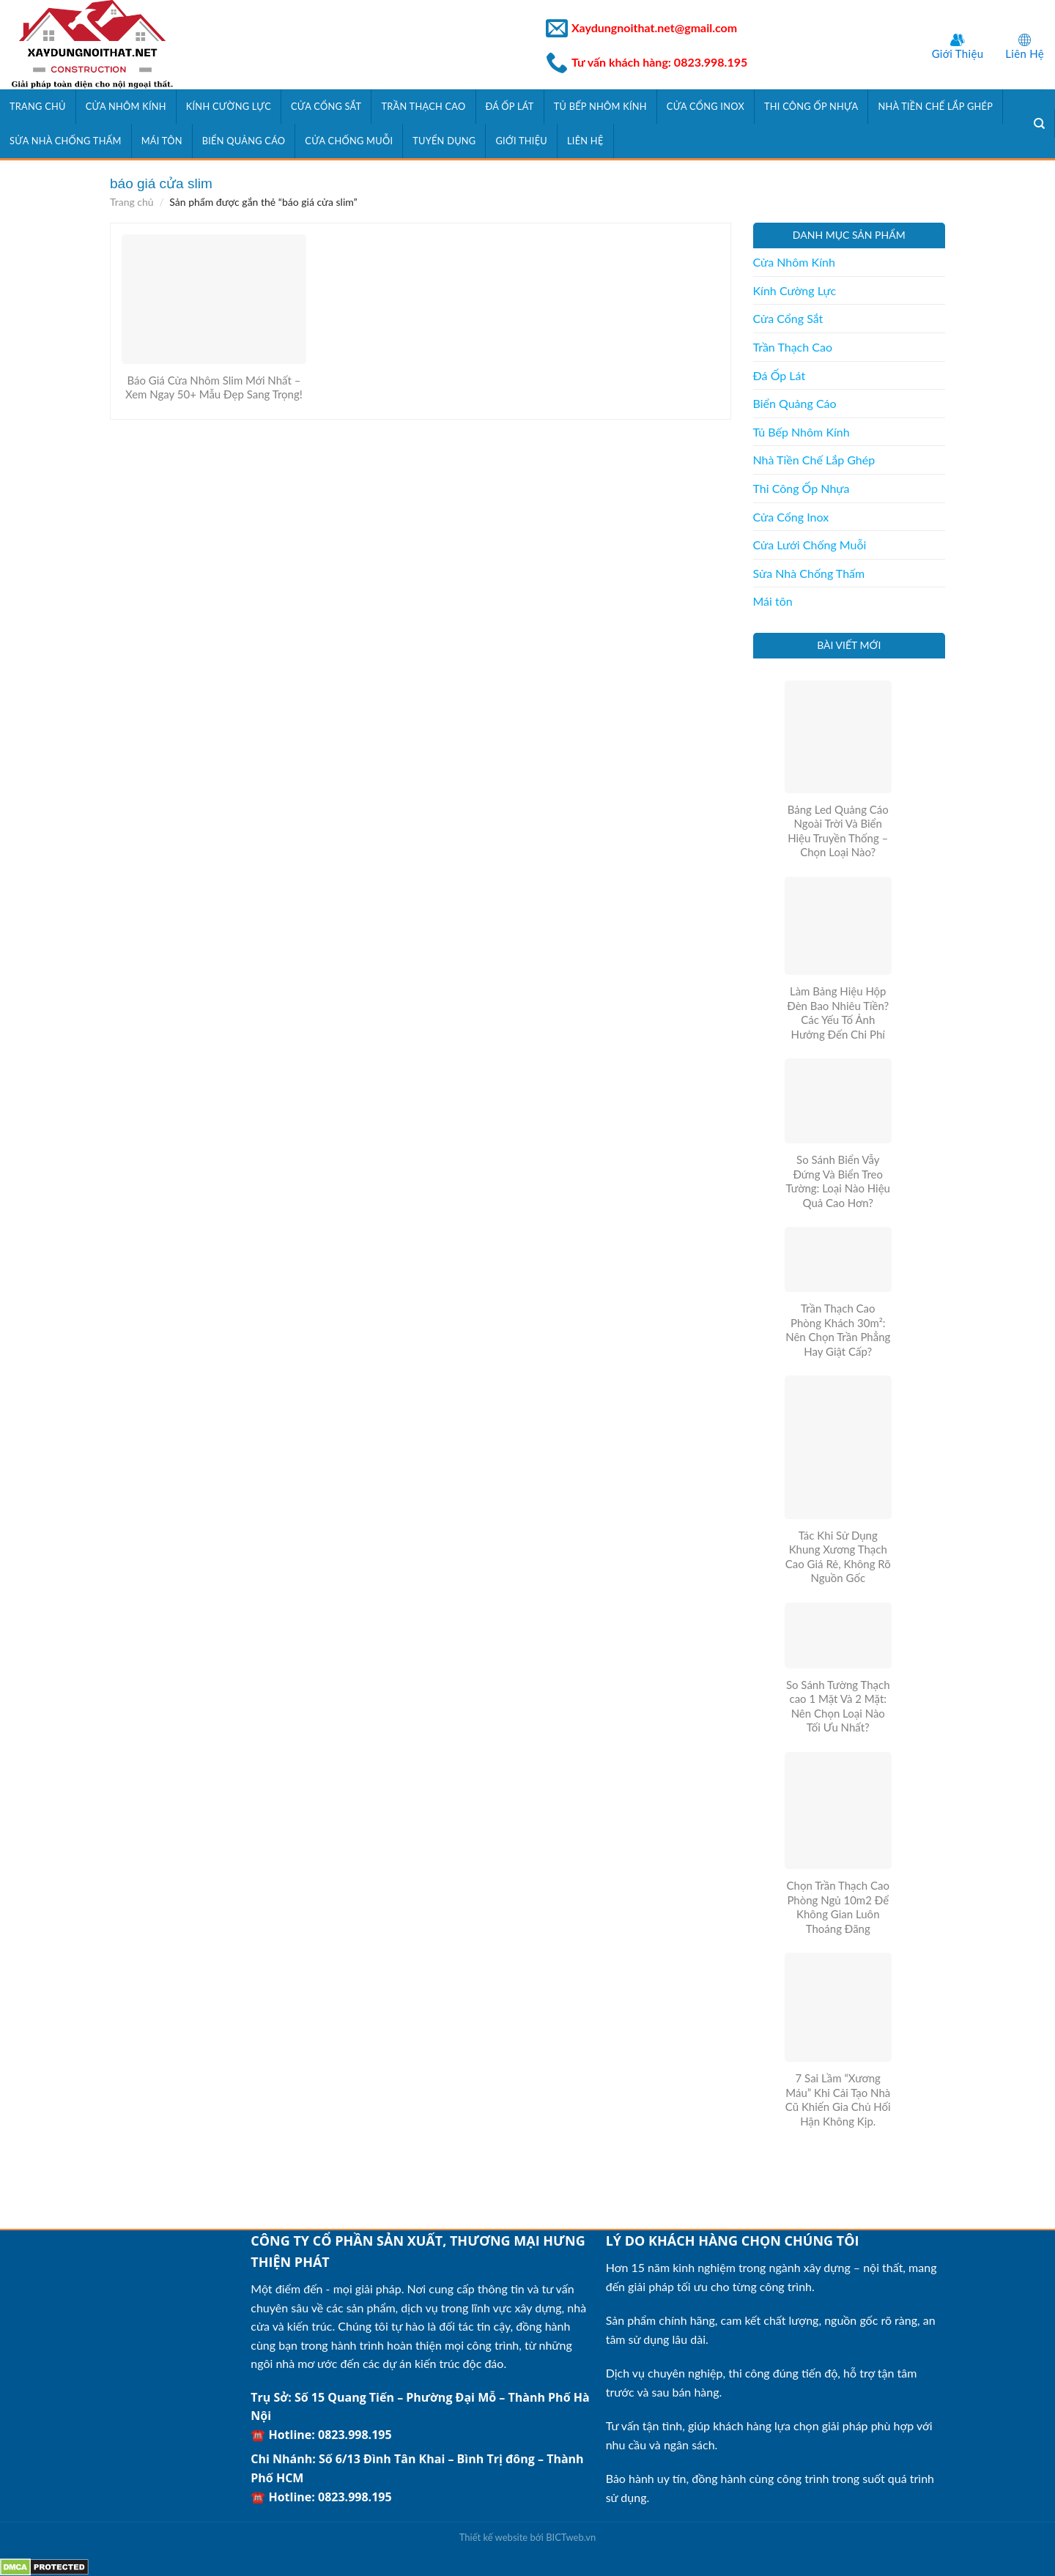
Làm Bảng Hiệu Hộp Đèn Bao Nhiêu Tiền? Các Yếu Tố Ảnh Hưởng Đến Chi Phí (838, 1012)
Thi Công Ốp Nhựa (811, 106)
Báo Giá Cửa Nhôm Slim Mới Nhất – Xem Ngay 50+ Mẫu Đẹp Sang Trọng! (214, 387)
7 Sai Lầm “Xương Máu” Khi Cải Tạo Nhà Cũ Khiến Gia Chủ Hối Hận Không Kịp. (838, 2099)
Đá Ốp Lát (510, 106)
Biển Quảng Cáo (244, 140)
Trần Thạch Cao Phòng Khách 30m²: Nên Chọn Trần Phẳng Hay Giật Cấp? (837, 1330)
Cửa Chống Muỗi (349, 140)
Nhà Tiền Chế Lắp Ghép (935, 106)
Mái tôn (161, 140)
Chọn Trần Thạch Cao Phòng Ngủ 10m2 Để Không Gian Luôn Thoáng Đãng (838, 1907)
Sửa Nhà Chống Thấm (66, 140)
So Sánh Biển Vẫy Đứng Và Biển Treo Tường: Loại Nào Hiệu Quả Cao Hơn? (838, 1181)
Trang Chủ (38, 106)
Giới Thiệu (958, 53)
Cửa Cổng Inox (705, 106)
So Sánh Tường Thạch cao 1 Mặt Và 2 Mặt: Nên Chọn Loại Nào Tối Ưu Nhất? (838, 1706)
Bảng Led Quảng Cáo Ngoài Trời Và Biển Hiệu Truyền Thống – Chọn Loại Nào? (838, 831)
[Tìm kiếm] (1039, 124)
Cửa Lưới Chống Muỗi (810, 545)
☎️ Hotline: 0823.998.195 (321, 2435)
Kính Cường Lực (228, 106)
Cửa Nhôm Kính (126, 106)
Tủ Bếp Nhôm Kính (600, 106)
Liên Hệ (1024, 53)
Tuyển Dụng (443, 140)
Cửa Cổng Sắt (326, 106)
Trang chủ (132, 202)
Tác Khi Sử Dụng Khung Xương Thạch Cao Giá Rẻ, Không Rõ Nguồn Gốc (838, 1557)
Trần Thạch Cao (423, 106)
